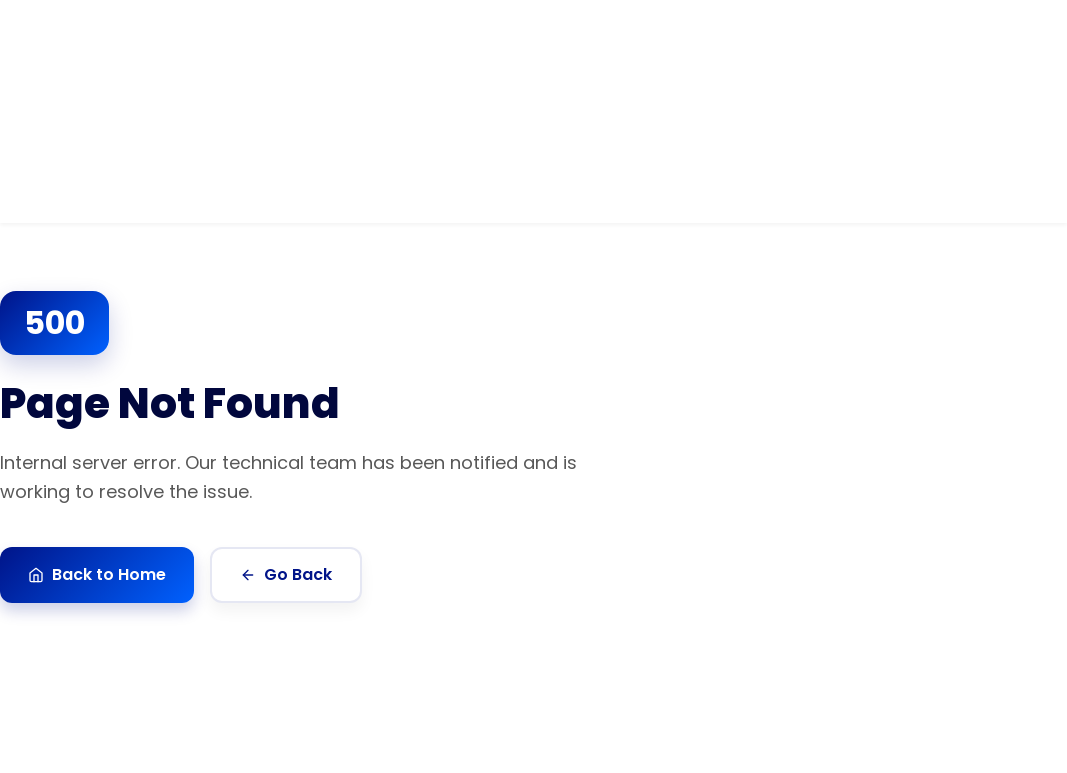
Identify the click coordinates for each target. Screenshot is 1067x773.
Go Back (286, 574)
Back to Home (97, 574)
